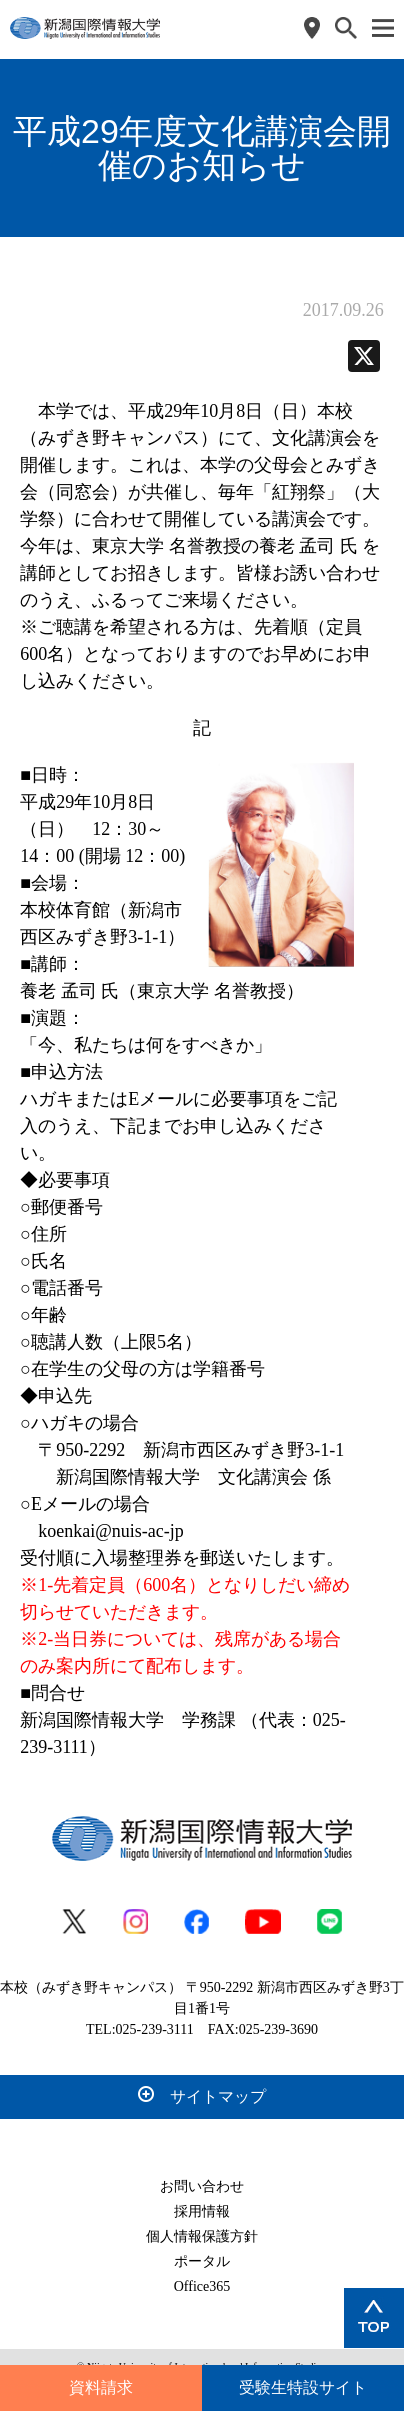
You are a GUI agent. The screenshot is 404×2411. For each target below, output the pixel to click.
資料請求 (101, 2387)
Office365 (202, 2286)
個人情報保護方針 (202, 2236)
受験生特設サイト (303, 2387)
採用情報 (202, 2211)
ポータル (202, 2261)
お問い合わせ (202, 2186)
